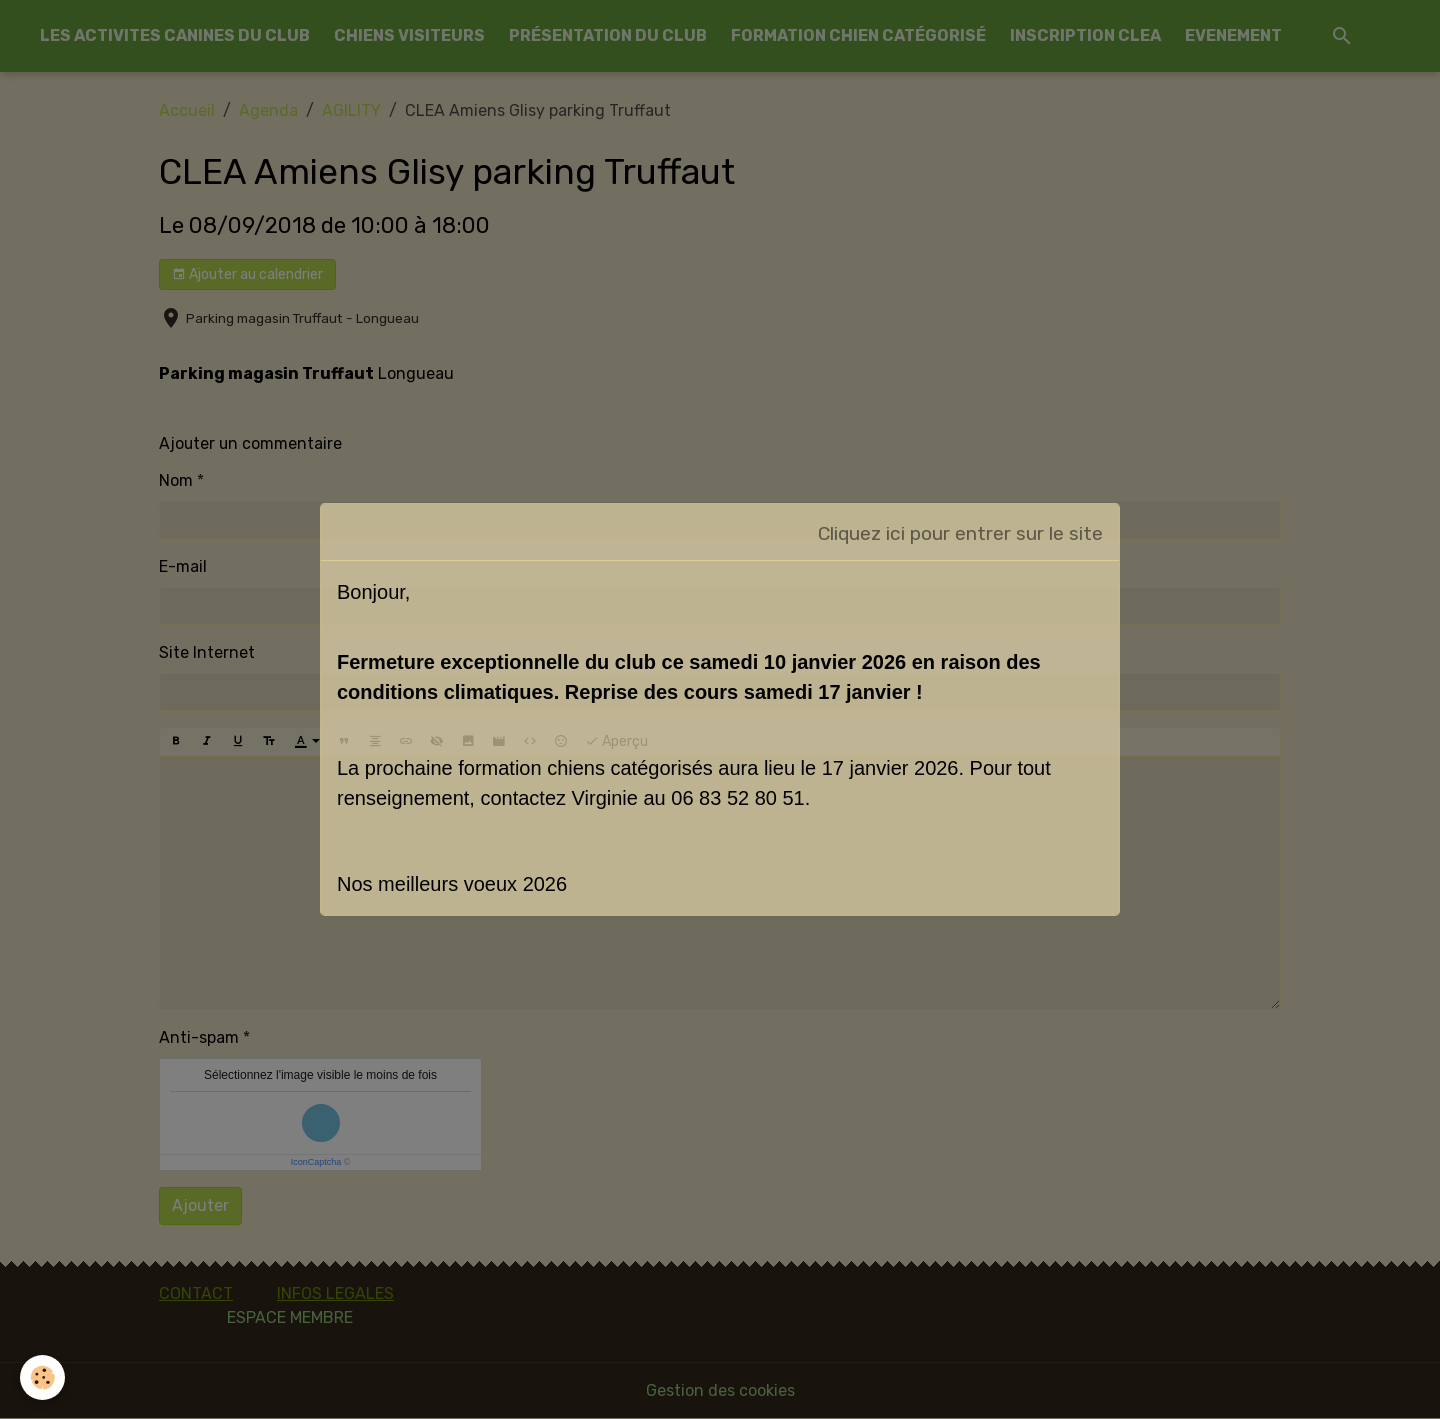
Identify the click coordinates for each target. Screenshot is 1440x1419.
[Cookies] (42, 1377)
